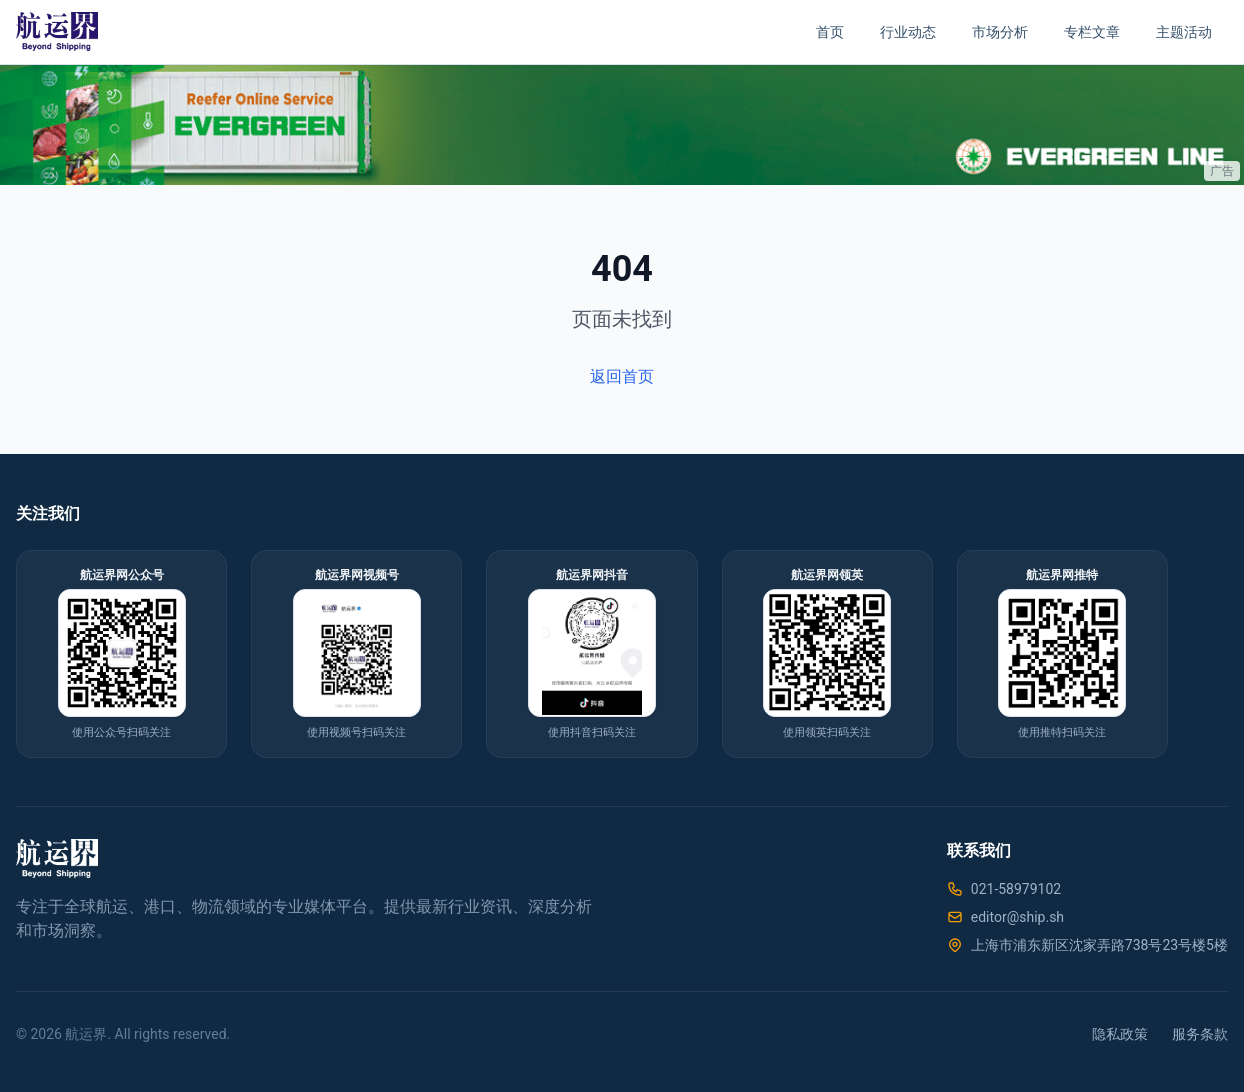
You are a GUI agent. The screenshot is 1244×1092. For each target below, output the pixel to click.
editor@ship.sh (1017, 917)
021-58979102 (1016, 889)
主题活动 (1184, 32)
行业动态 (908, 32)
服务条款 (1200, 1034)
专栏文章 (1092, 32)
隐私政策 (1120, 1034)
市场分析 (1000, 32)
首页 (830, 32)
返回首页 (622, 376)
